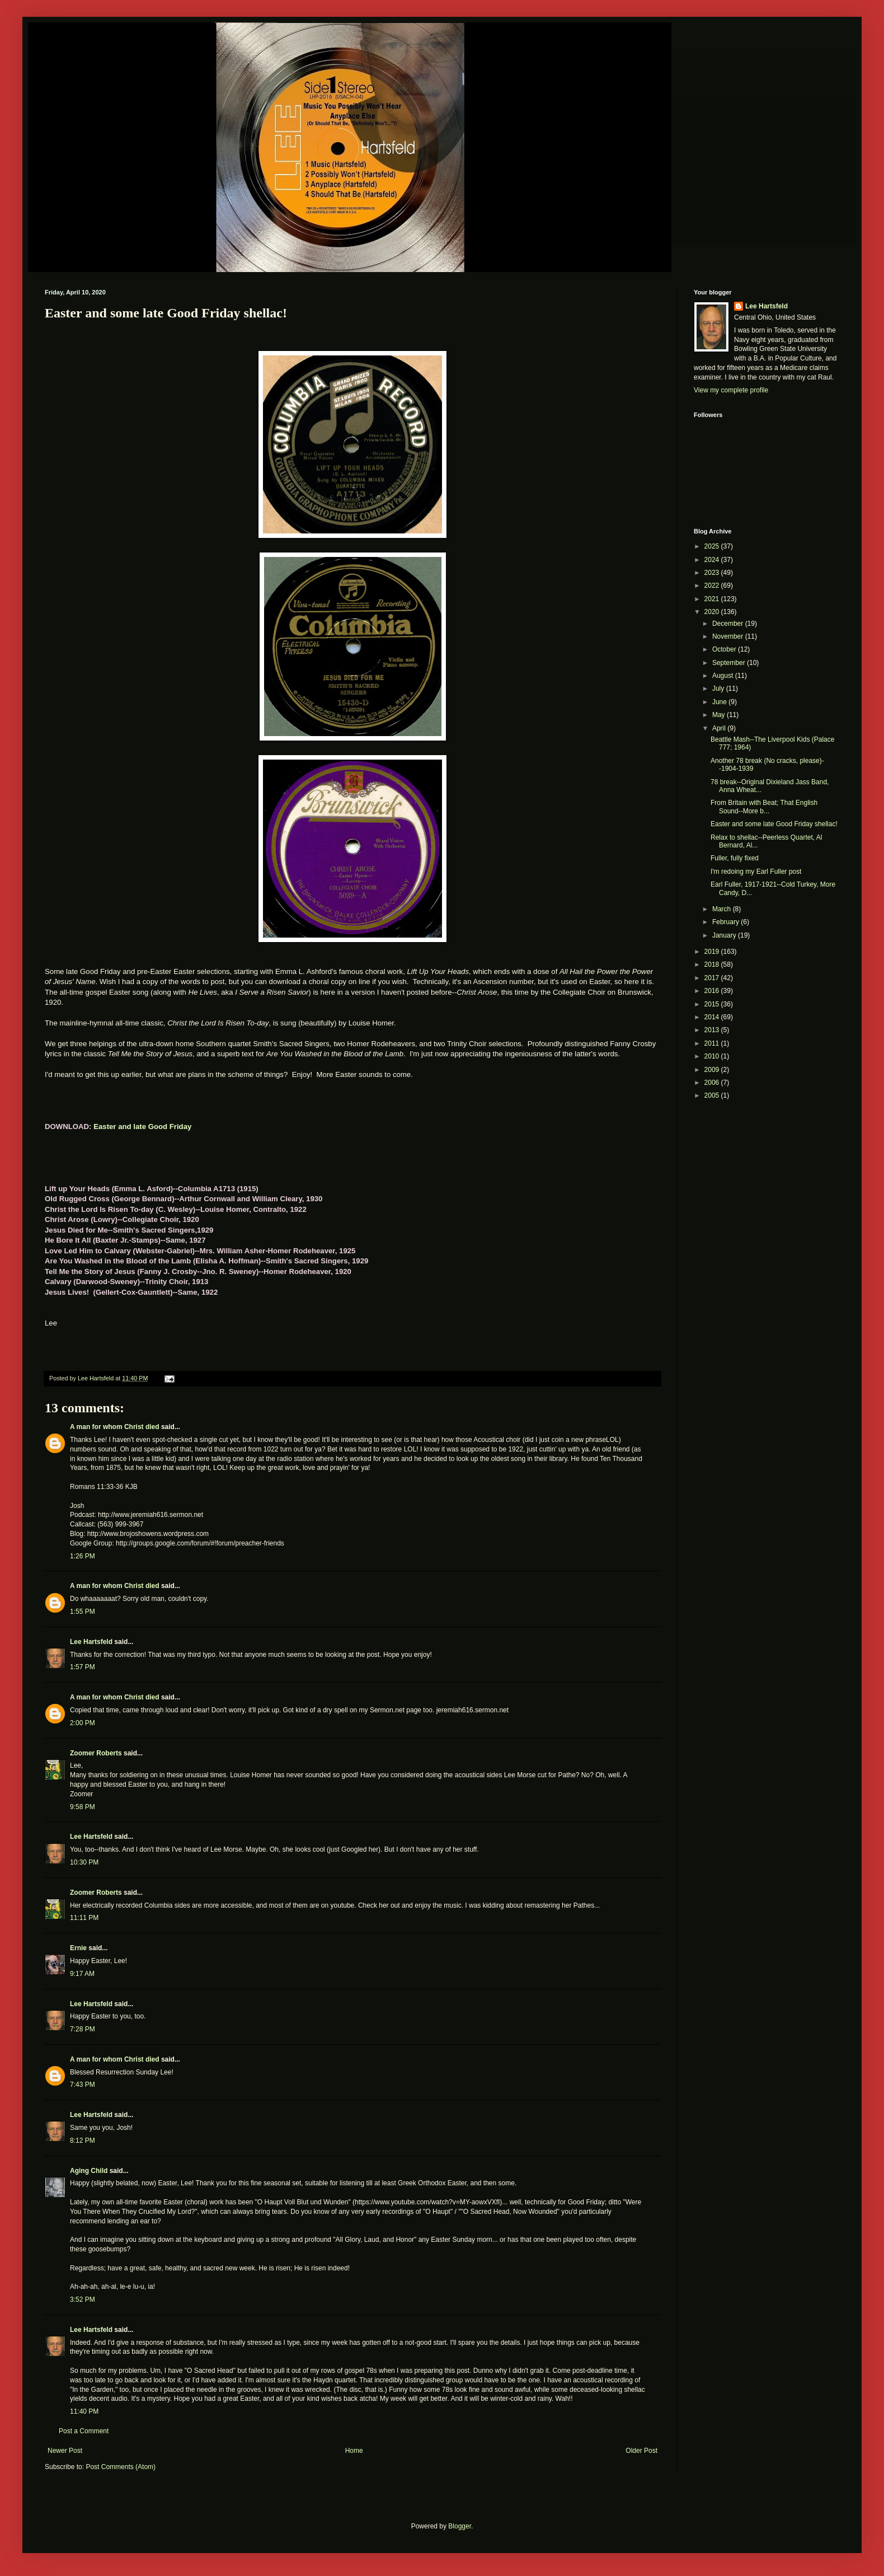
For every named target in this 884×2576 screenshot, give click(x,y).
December (728, 623)
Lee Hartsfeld (91, 1642)
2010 (712, 1056)
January (725, 935)
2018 (712, 964)
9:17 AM (82, 1974)
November (728, 636)
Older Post (641, 2451)
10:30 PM (84, 1862)
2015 (712, 1004)
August (723, 676)
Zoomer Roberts (96, 1753)
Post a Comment (84, 2431)
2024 (712, 560)
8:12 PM (82, 2140)
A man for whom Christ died (114, 1427)
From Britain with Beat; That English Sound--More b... (764, 806)
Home (354, 2451)
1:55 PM (82, 1611)
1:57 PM (82, 1667)
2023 (712, 573)
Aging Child (88, 2171)
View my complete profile (731, 390)
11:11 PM (84, 1918)
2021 (712, 599)
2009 (712, 1070)
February (726, 922)
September (729, 663)
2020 (712, 612)
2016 (712, 991)
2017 (712, 978)
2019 (712, 952)
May (719, 715)
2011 (712, 1043)
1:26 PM (82, 1556)
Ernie (78, 1948)
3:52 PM (82, 2299)
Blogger (459, 2526)
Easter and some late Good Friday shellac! (774, 824)
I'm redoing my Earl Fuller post (756, 871)
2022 (712, 585)
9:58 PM (82, 1807)
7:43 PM (82, 2084)
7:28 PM (82, 2029)
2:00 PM (82, 1723)
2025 (712, 546)
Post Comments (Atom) (121, 2467)
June (720, 702)
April (719, 728)
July (719, 688)
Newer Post (65, 2451)
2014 (712, 1017)
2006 (712, 1082)
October (725, 649)
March (722, 909)
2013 (712, 1030)
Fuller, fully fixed (735, 858)
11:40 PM (84, 2411)
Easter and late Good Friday (142, 1126)
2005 (712, 1095)
